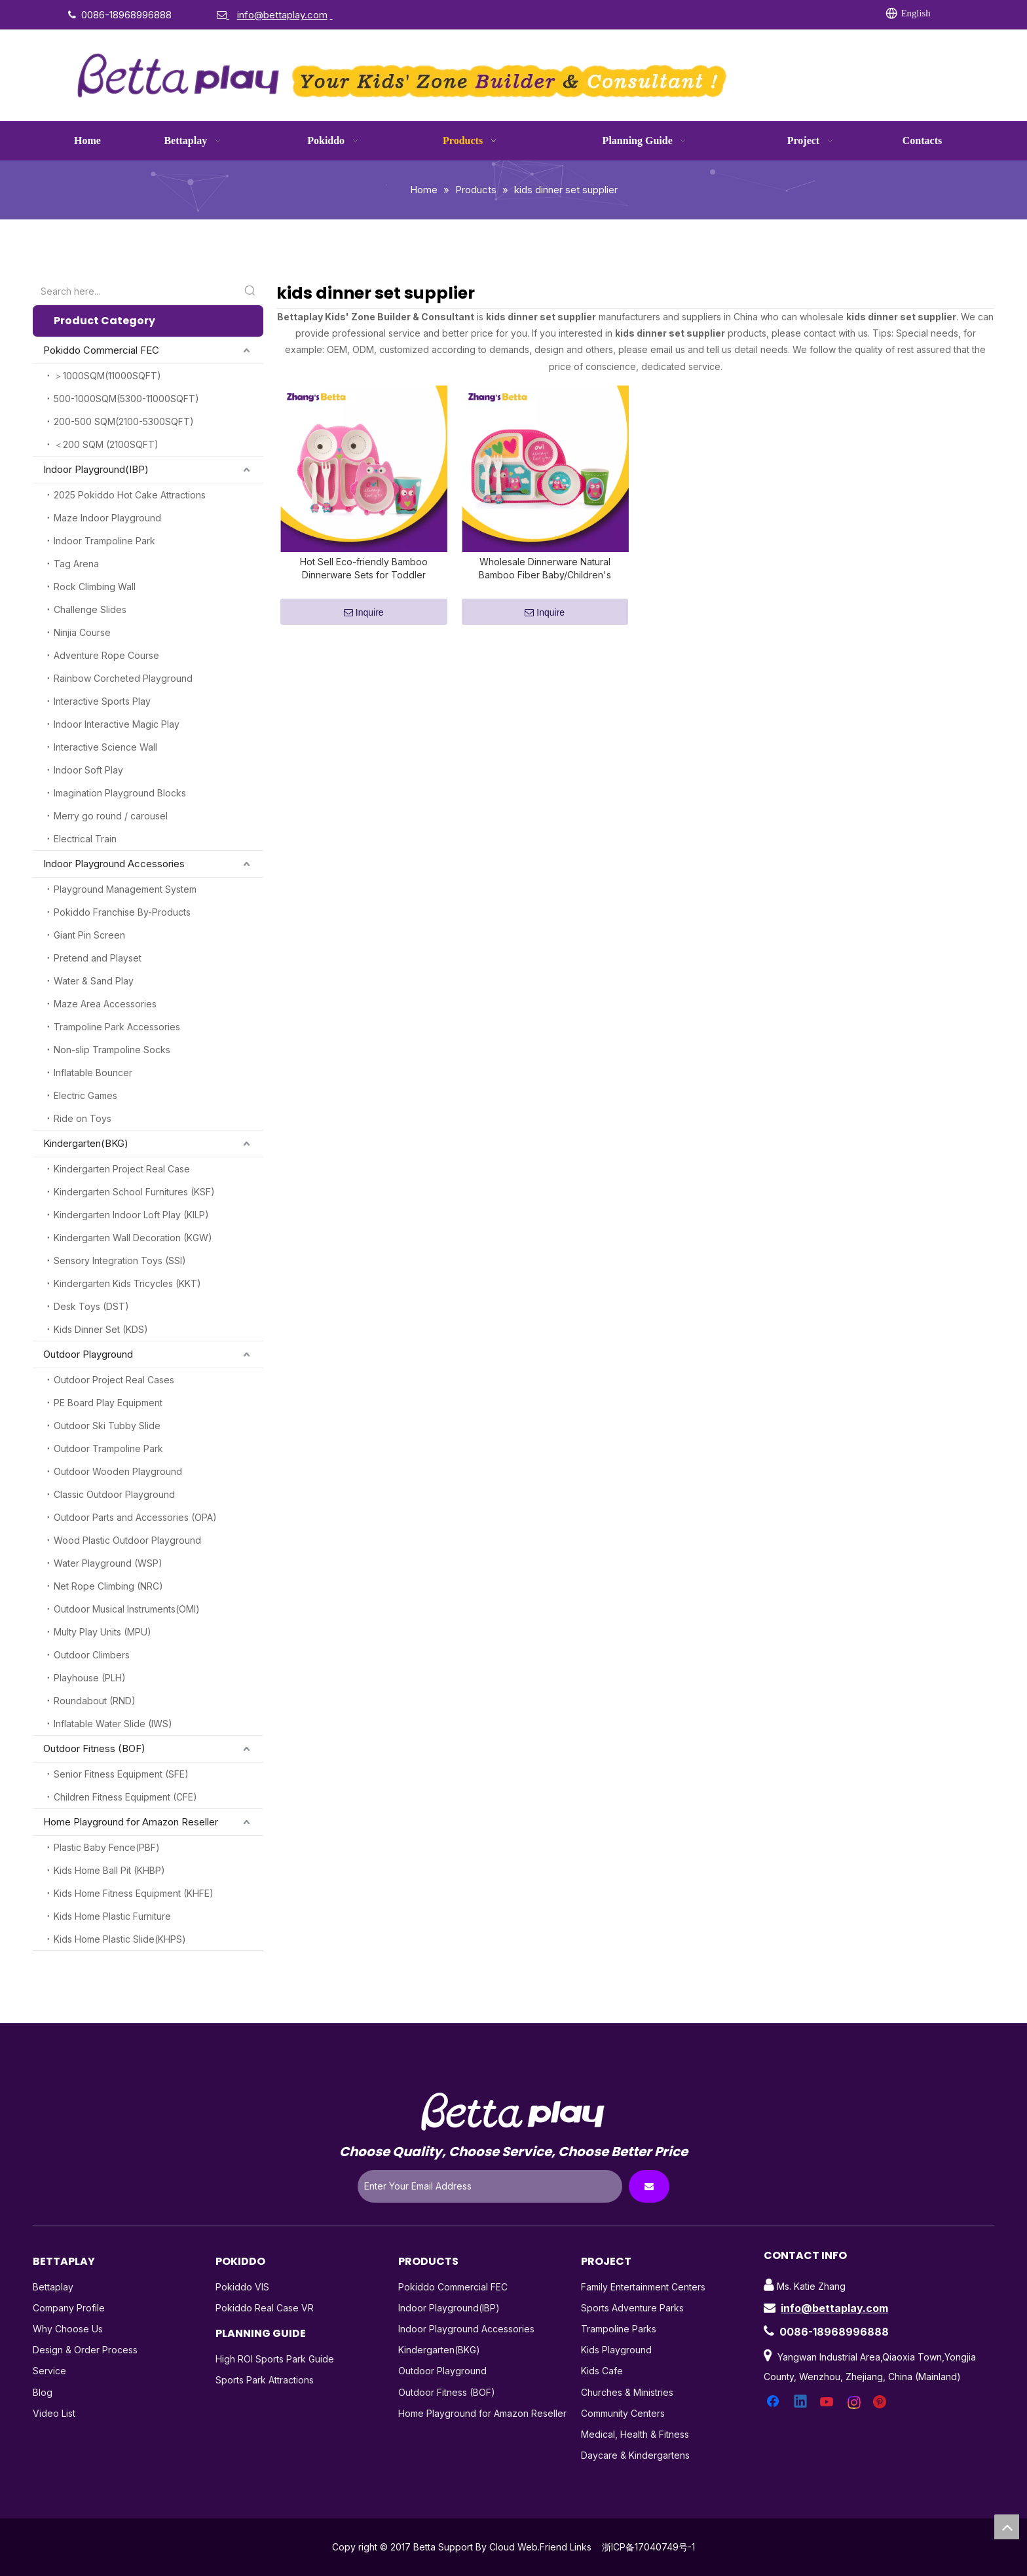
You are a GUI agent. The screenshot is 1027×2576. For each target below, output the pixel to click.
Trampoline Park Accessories (117, 1026)
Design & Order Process (85, 2349)
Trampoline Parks (618, 2328)
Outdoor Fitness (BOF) (94, 1748)
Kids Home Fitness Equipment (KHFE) (134, 1893)
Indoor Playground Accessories (114, 863)
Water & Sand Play (94, 980)
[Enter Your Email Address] (490, 2186)
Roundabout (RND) (95, 1700)
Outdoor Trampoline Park (108, 1448)
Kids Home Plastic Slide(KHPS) (120, 1939)
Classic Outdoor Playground (114, 1494)
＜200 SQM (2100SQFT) (106, 444)
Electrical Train (85, 838)
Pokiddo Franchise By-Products (122, 912)
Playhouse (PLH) (90, 1677)
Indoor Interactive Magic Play (116, 724)
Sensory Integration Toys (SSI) (120, 1260)
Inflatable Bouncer (93, 1072)
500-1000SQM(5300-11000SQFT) (126, 398)
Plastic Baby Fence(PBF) (107, 1847)
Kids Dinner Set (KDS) (101, 1329)
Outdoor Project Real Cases (114, 1379)
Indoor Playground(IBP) (96, 469)
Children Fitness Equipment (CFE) (125, 1796)
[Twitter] (716, 13)
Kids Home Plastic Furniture (112, 1916)
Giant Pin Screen (89, 935)
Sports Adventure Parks (632, 2307)
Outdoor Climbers (92, 1654)
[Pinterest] (796, 13)
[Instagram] (770, 13)
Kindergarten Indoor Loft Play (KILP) (131, 1214)
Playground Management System (125, 889)
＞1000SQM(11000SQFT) (107, 375)
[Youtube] (743, 13)
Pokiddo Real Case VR (264, 2307)
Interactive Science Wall (105, 747)
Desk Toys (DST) (91, 1306)
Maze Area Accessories (105, 1003)
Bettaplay (53, 2286)
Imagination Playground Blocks (120, 792)
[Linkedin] (689, 13)
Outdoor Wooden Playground (118, 1471)
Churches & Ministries (627, 2392)
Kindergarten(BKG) (85, 1143)
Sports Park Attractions (264, 2379)
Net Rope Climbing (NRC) (108, 1586)
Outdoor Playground (88, 1354)
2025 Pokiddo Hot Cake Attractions (130, 494)
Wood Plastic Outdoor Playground (127, 1540)
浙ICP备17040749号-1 (648, 2546)
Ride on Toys (82, 1118)
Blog (42, 2392)
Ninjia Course (82, 632)
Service (49, 2370)
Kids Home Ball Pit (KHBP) (109, 1870)
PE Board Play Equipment (108, 1402)
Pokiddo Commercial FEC (101, 350)
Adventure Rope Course (106, 655)
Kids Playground (616, 2349)
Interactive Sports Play (102, 701)
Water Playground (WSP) (108, 1563)
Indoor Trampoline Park (104, 540)
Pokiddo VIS (242, 2286)
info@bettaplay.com (834, 2308)
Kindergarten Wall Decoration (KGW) (133, 1237)
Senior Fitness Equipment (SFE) (121, 1774)
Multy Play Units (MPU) (102, 1631)
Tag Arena (76, 563)
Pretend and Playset (97, 957)
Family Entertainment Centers (643, 2286)
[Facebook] (662, 13)
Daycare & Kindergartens (635, 2455)
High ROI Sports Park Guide (274, 2358)
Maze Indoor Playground (107, 517)
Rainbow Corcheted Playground (123, 678)
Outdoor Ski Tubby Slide (107, 1425)
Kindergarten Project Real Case (122, 1168)
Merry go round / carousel (111, 815)
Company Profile (69, 2307)
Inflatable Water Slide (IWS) (113, 1723)
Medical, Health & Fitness (635, 2434)
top (1006, 2526)
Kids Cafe (602, 2370)
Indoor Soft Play (88, 769)
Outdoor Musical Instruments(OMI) (127, 1609)
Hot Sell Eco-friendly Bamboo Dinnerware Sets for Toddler (364, 576)
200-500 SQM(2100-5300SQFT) (124, 421)
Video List (54, 2413)
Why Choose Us (68, 2328)
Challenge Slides (90, 609)
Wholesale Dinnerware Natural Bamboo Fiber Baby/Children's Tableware (545, 576)
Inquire (364, 620)
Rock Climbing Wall (95, 586)
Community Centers (623, 2413)
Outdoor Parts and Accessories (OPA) (135, 1517)
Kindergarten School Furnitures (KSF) (134, 1191)
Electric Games (85, 1095)
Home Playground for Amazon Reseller (130, 1822)
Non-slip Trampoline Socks (112, 1049)
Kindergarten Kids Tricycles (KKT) (127, 1283)
